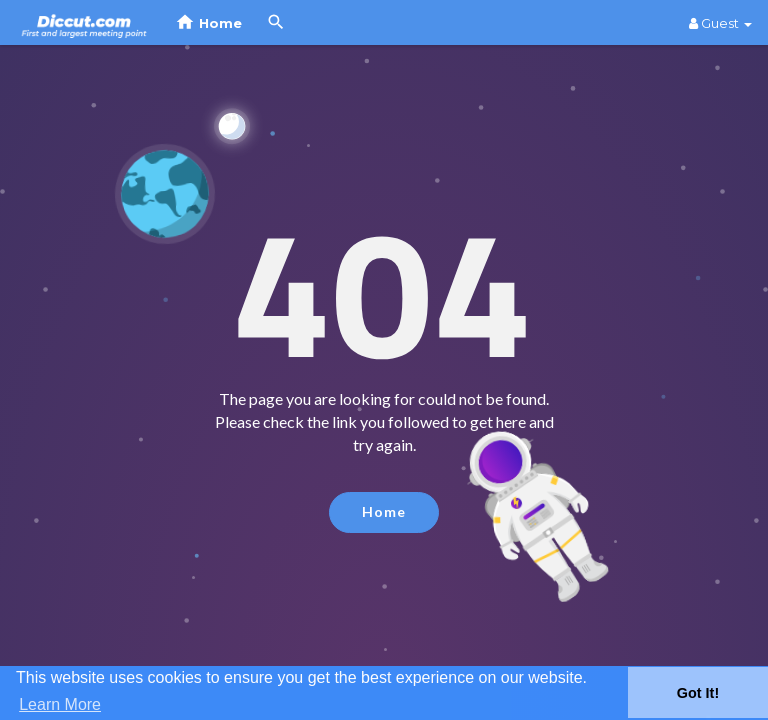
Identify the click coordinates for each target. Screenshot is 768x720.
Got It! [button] (698, 693)
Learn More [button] (60, 704)
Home (384, 511)
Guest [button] (720, 23)
